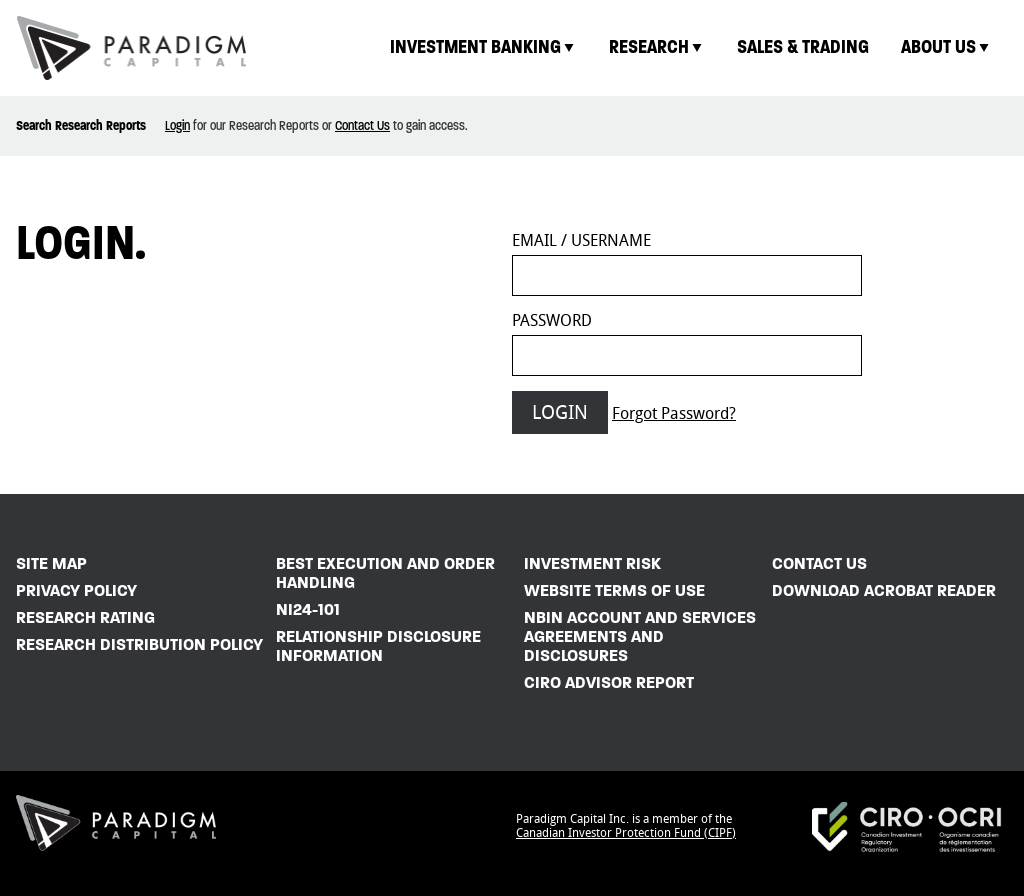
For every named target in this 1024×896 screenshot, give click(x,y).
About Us (946, 46)
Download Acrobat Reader (884, 590)
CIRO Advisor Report (609, 682)
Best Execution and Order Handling (385, 573)
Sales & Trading (803, 46)
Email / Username (581, 240)
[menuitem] (483, 47)
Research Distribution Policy (139, 644)
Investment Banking (483, 46)
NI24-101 (308, 609)
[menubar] (691, 47)
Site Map (51, 563)
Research (657, 46)
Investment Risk (592, 563)
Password (552, 320)
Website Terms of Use (614, 590)
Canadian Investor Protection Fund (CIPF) (626, 833)
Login (177, 125)
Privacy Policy (76, 590)
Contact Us (362, 125)
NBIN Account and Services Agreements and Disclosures (640, 636)
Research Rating (85, 617)
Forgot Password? (674, 413)
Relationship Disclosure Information (378, 646)
